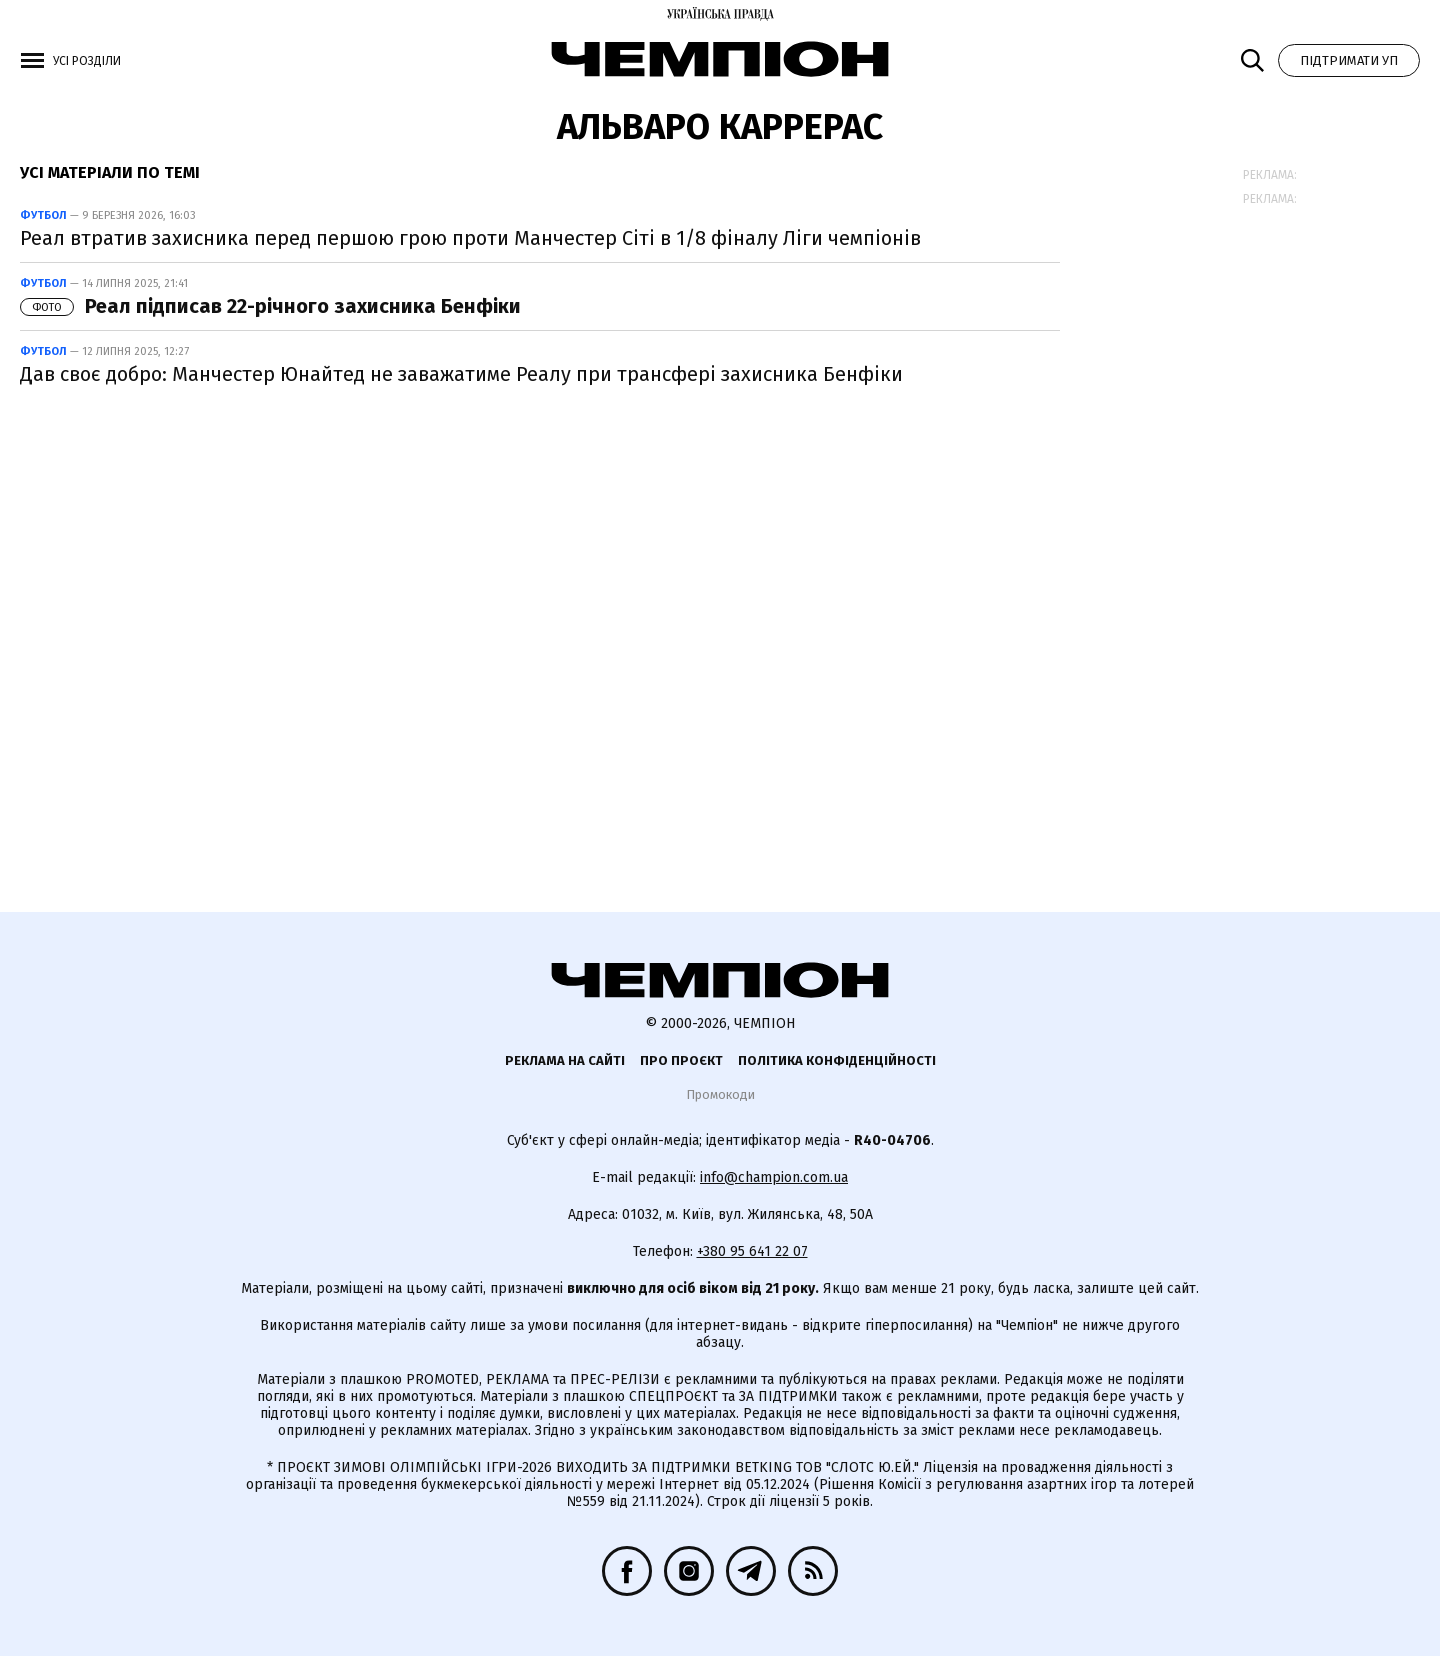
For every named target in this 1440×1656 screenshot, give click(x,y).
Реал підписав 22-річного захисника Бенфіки (270, 306)
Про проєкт (681, 1060)
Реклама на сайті (565, 1060)
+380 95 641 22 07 (752, 1251)
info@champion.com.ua (774, 1177)
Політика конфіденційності (837, 1060)
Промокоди (720, 1094)
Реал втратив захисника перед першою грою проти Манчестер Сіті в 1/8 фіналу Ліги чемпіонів (470, 238)
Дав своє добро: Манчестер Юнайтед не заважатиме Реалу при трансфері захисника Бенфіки (461, 374)
